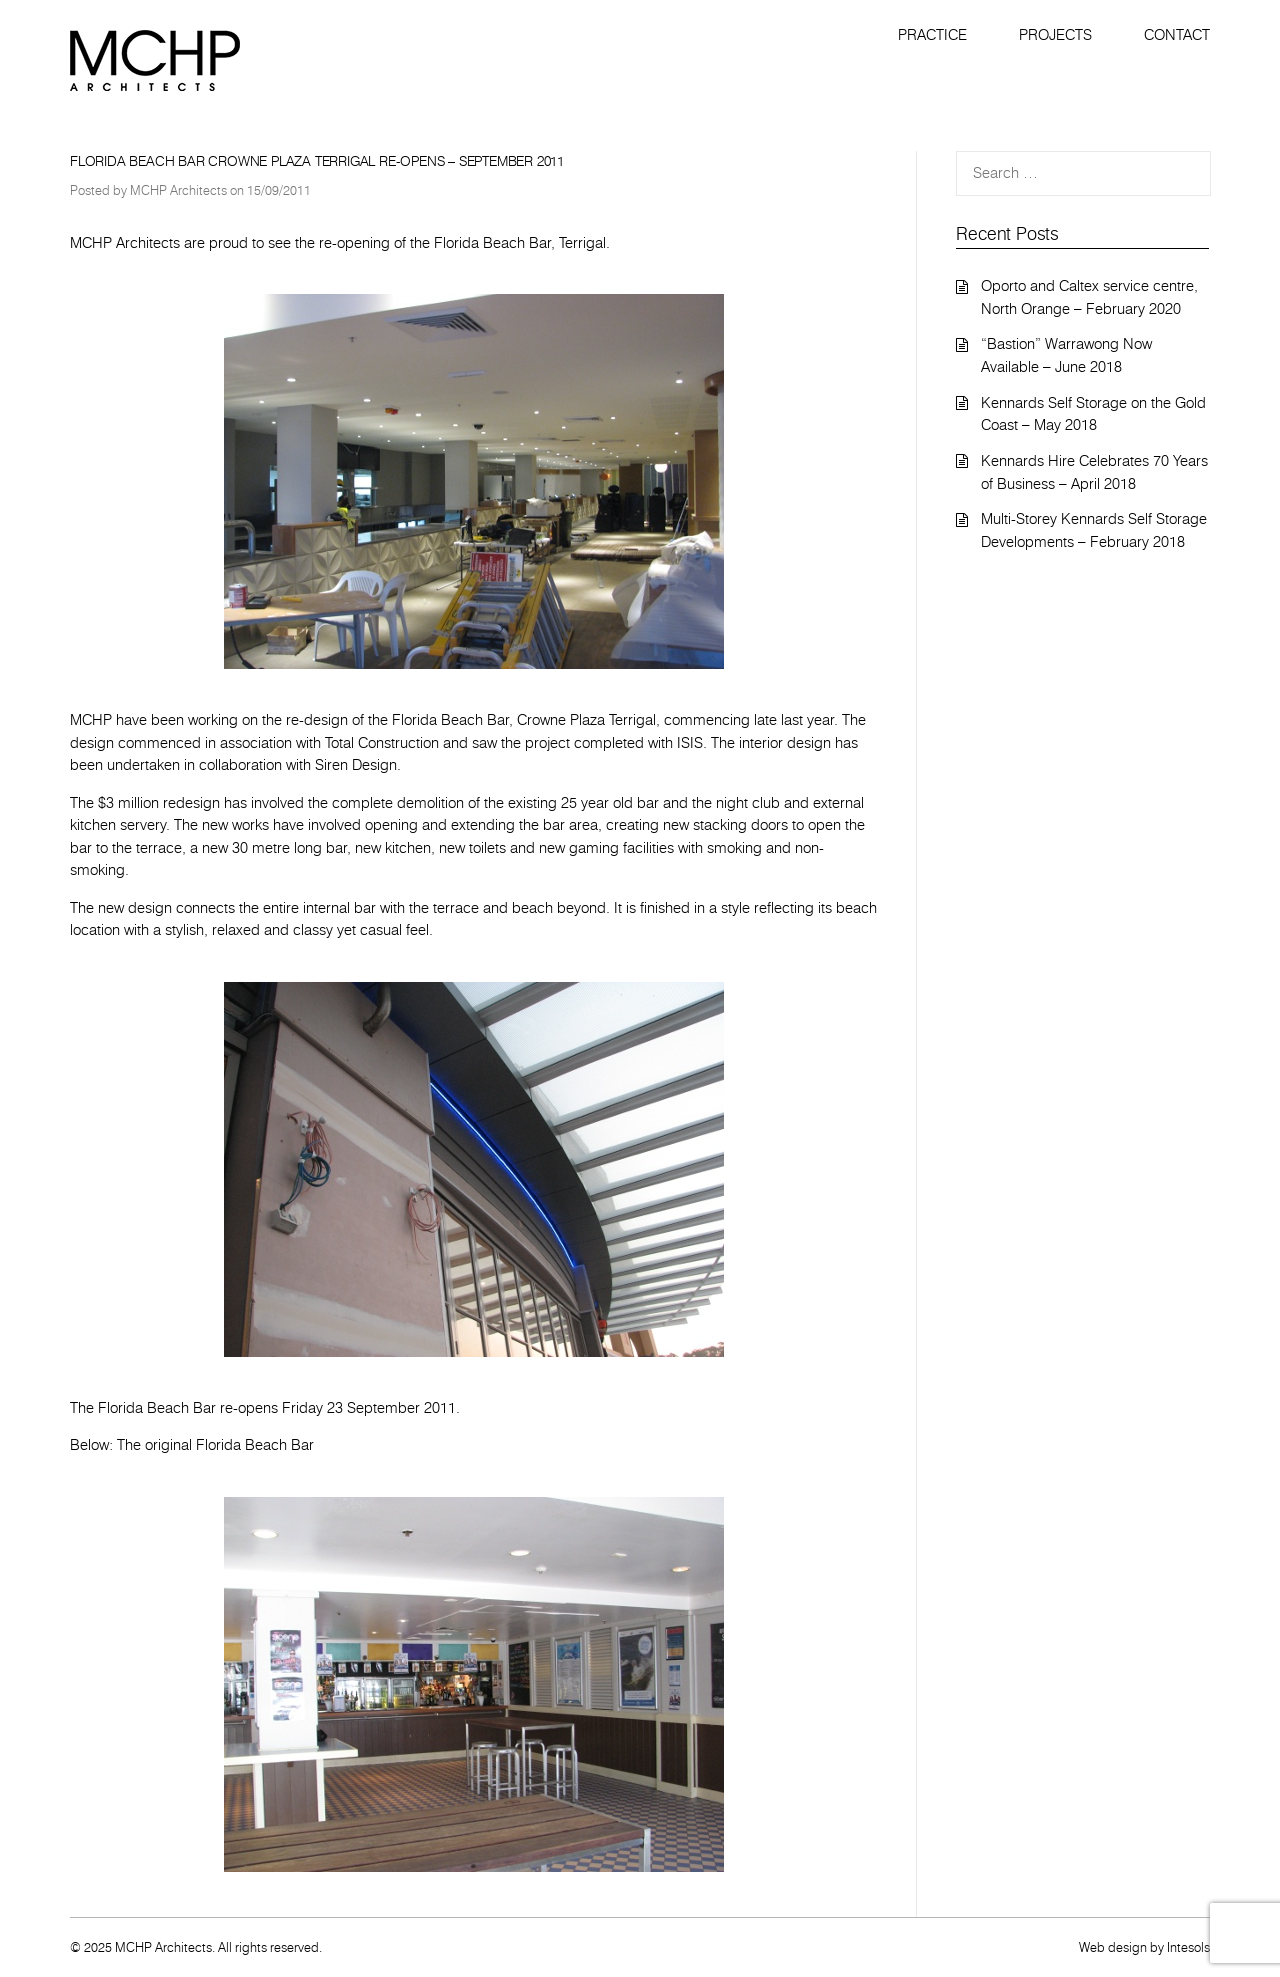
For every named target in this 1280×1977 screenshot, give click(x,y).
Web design (1113, 1947)
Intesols (1188, 1947)
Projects (1055, 35)
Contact (1177, 35)
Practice (932, 35)
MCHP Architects (178, 190)
